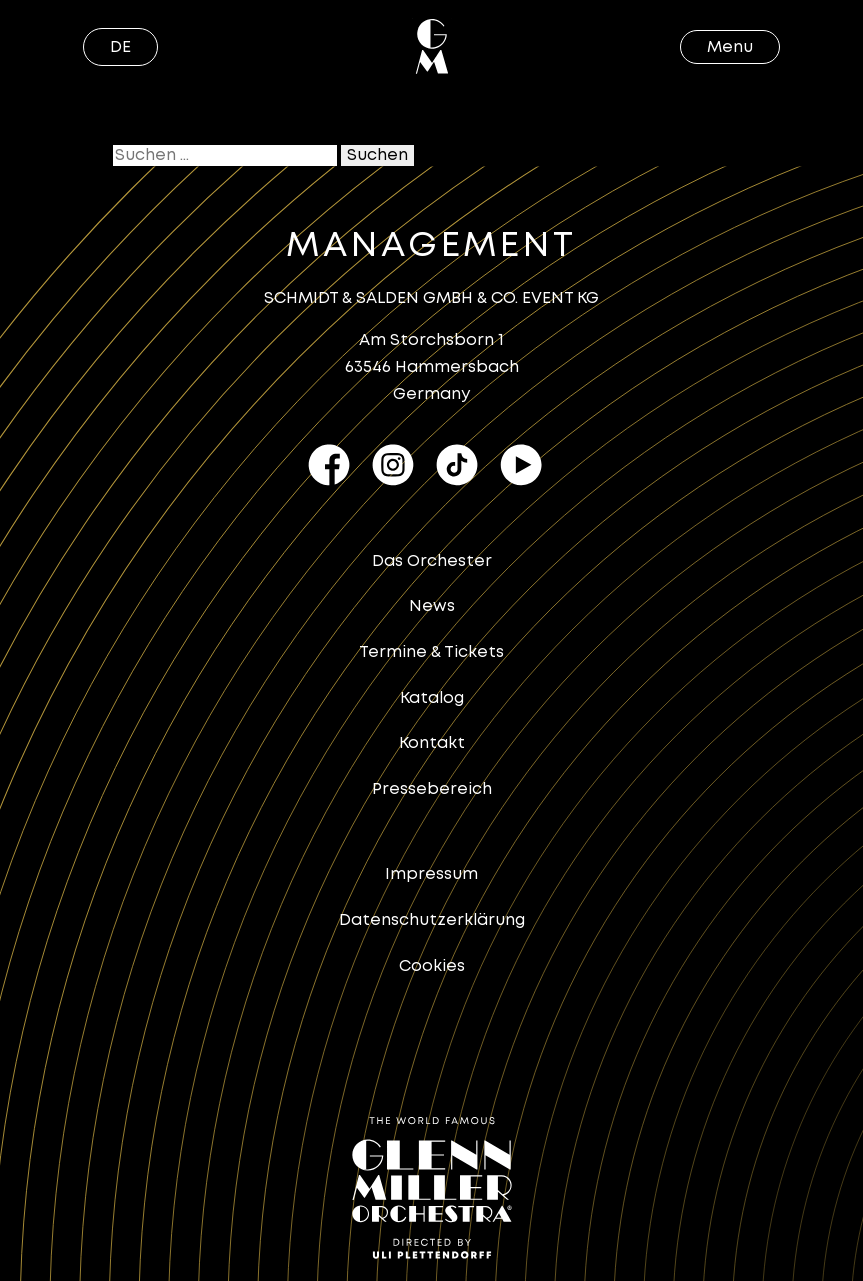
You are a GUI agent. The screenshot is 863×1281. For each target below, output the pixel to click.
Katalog (432, 698)
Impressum (431, 874)
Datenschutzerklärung (432, 920)
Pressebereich (432, 789)
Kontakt (432, 743)
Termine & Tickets (431, 652)
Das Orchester (432, 561)
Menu (730, 47)
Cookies (432, 966)
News (432, 606)
